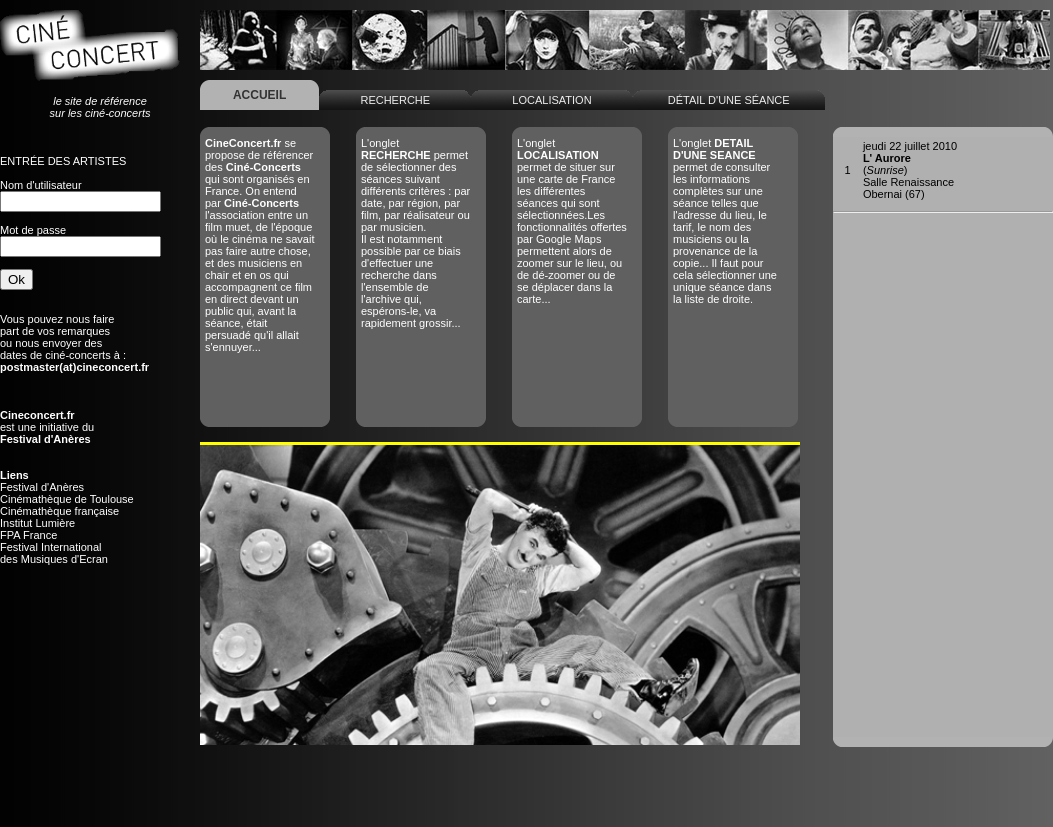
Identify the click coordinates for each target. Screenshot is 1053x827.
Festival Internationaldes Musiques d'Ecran (54, 553)
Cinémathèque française (59, 511)
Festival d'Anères (42, 487)
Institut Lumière (37, 523)
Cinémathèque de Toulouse (67, 499)
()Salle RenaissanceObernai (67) (910, 170)
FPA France (28, 535)
